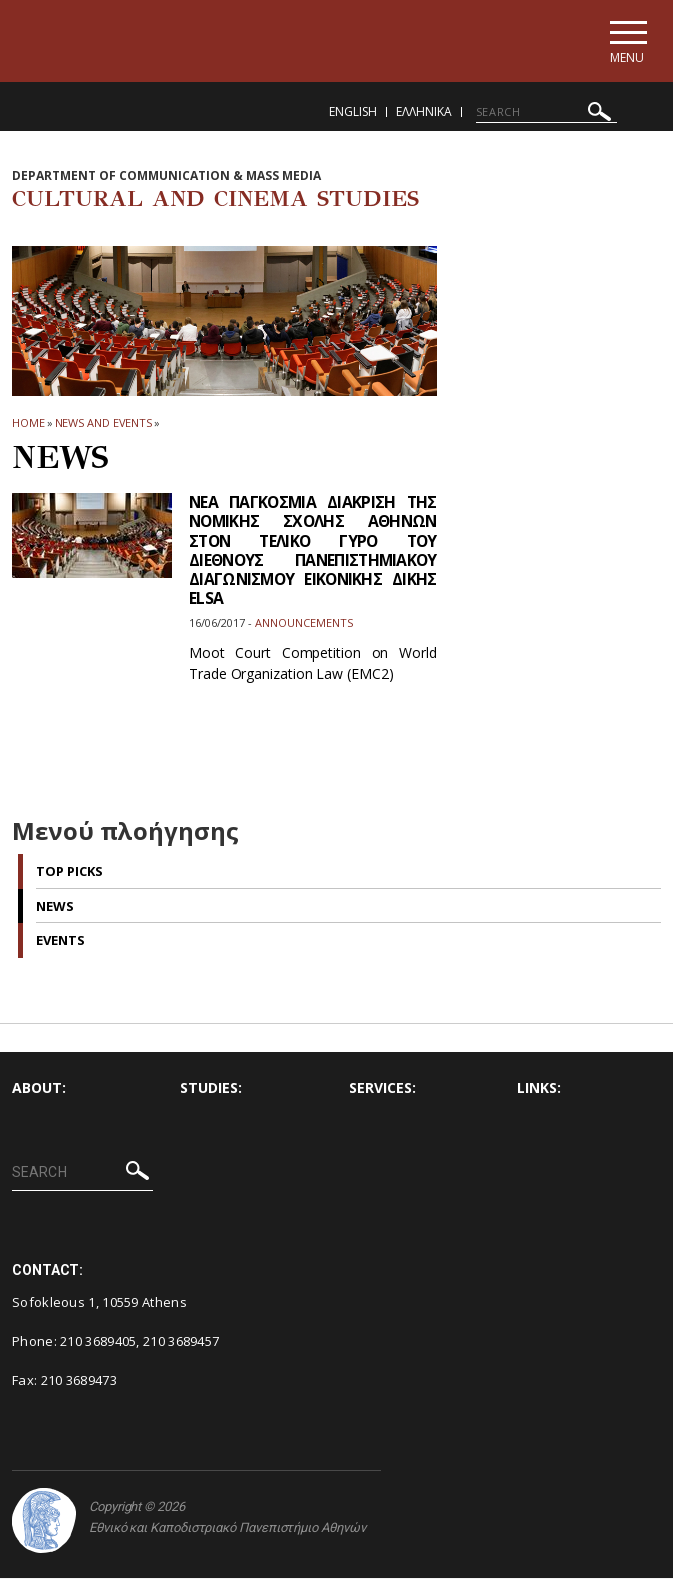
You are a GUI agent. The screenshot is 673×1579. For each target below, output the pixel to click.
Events (60, 941)
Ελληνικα (424, 112)
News (55, 907)
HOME (28, 423)
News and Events (104, 423)
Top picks (69, 872)
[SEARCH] (546, 113)
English (353, 112)
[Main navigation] (626, 41)
